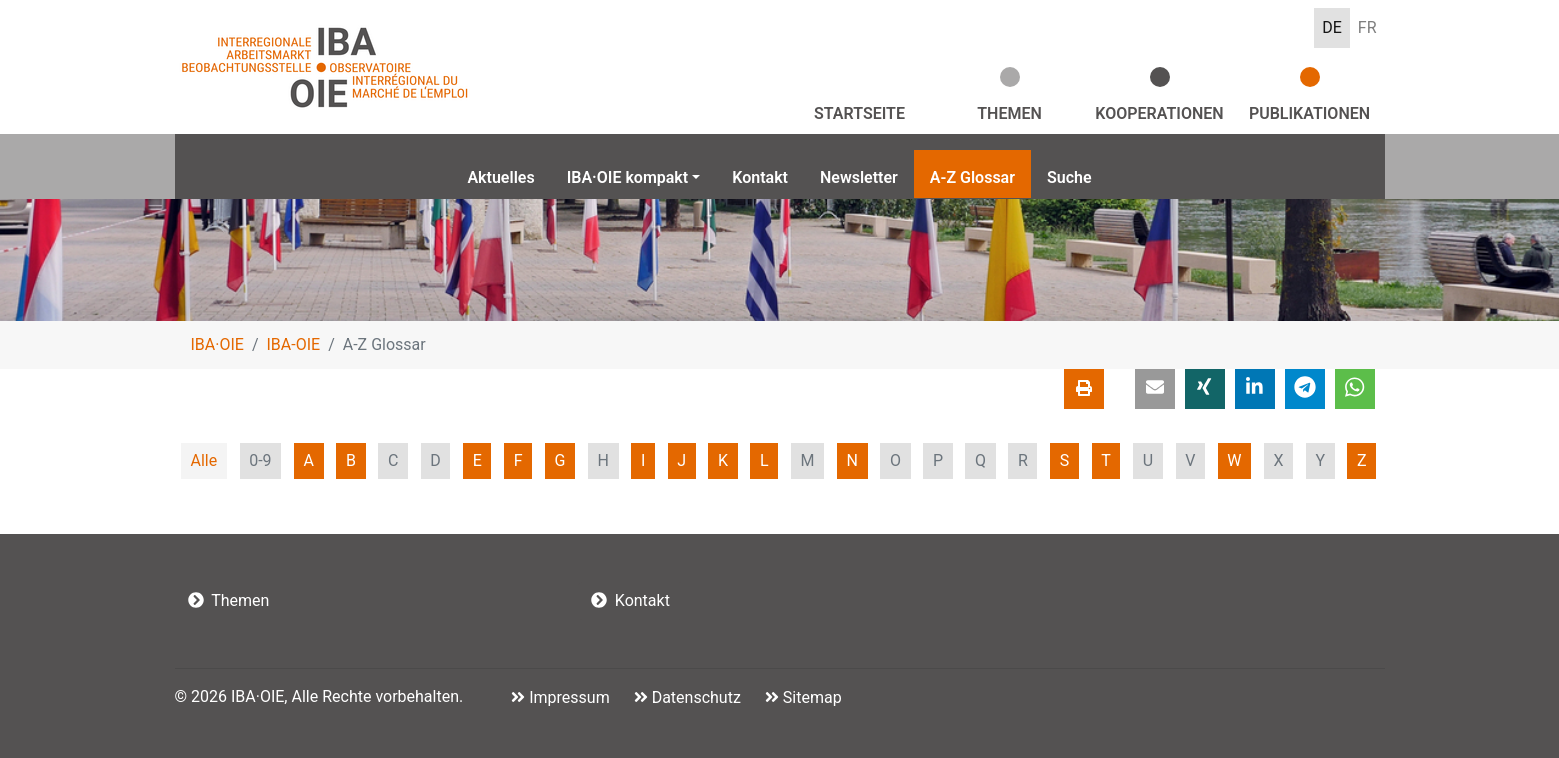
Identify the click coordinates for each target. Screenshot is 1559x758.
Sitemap (810, 697)
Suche (1069, 177)
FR (1367, 27)
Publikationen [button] (1309, 113)
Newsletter (859, 177)
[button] (1155, 389)
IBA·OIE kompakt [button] (628, 177)
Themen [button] (1009, 113)
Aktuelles (500, 177)
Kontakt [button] (630, 600)
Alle (203, 460)
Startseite (859, 113)
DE (1332, 27)
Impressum (567, 697)
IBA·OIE (217, 344)
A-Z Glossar (972, 177)
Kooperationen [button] (1159, 113)
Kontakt (760, 177)
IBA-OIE (294, 344)
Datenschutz (694, 697)
